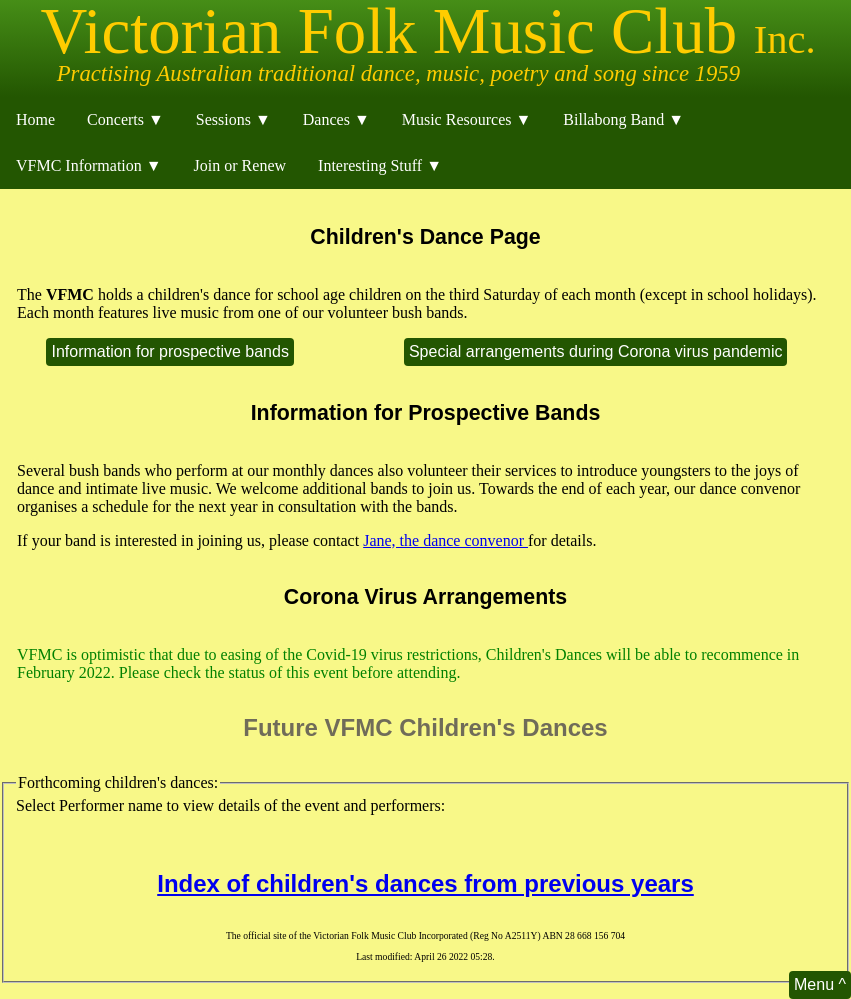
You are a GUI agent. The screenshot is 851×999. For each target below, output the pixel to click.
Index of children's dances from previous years (425, 883)
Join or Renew (240, 165)
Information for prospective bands (169, 351)
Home (35, 119)
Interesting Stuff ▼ (380, 165)
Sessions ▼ (233, 119)
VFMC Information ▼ (89, 165)
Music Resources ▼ (467, 119)
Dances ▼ (336, 119)
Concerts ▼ (125, 119)
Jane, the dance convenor (445, 540)
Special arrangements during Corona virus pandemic (596, 351)
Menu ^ (820, 984)
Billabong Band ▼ (623, 119)
